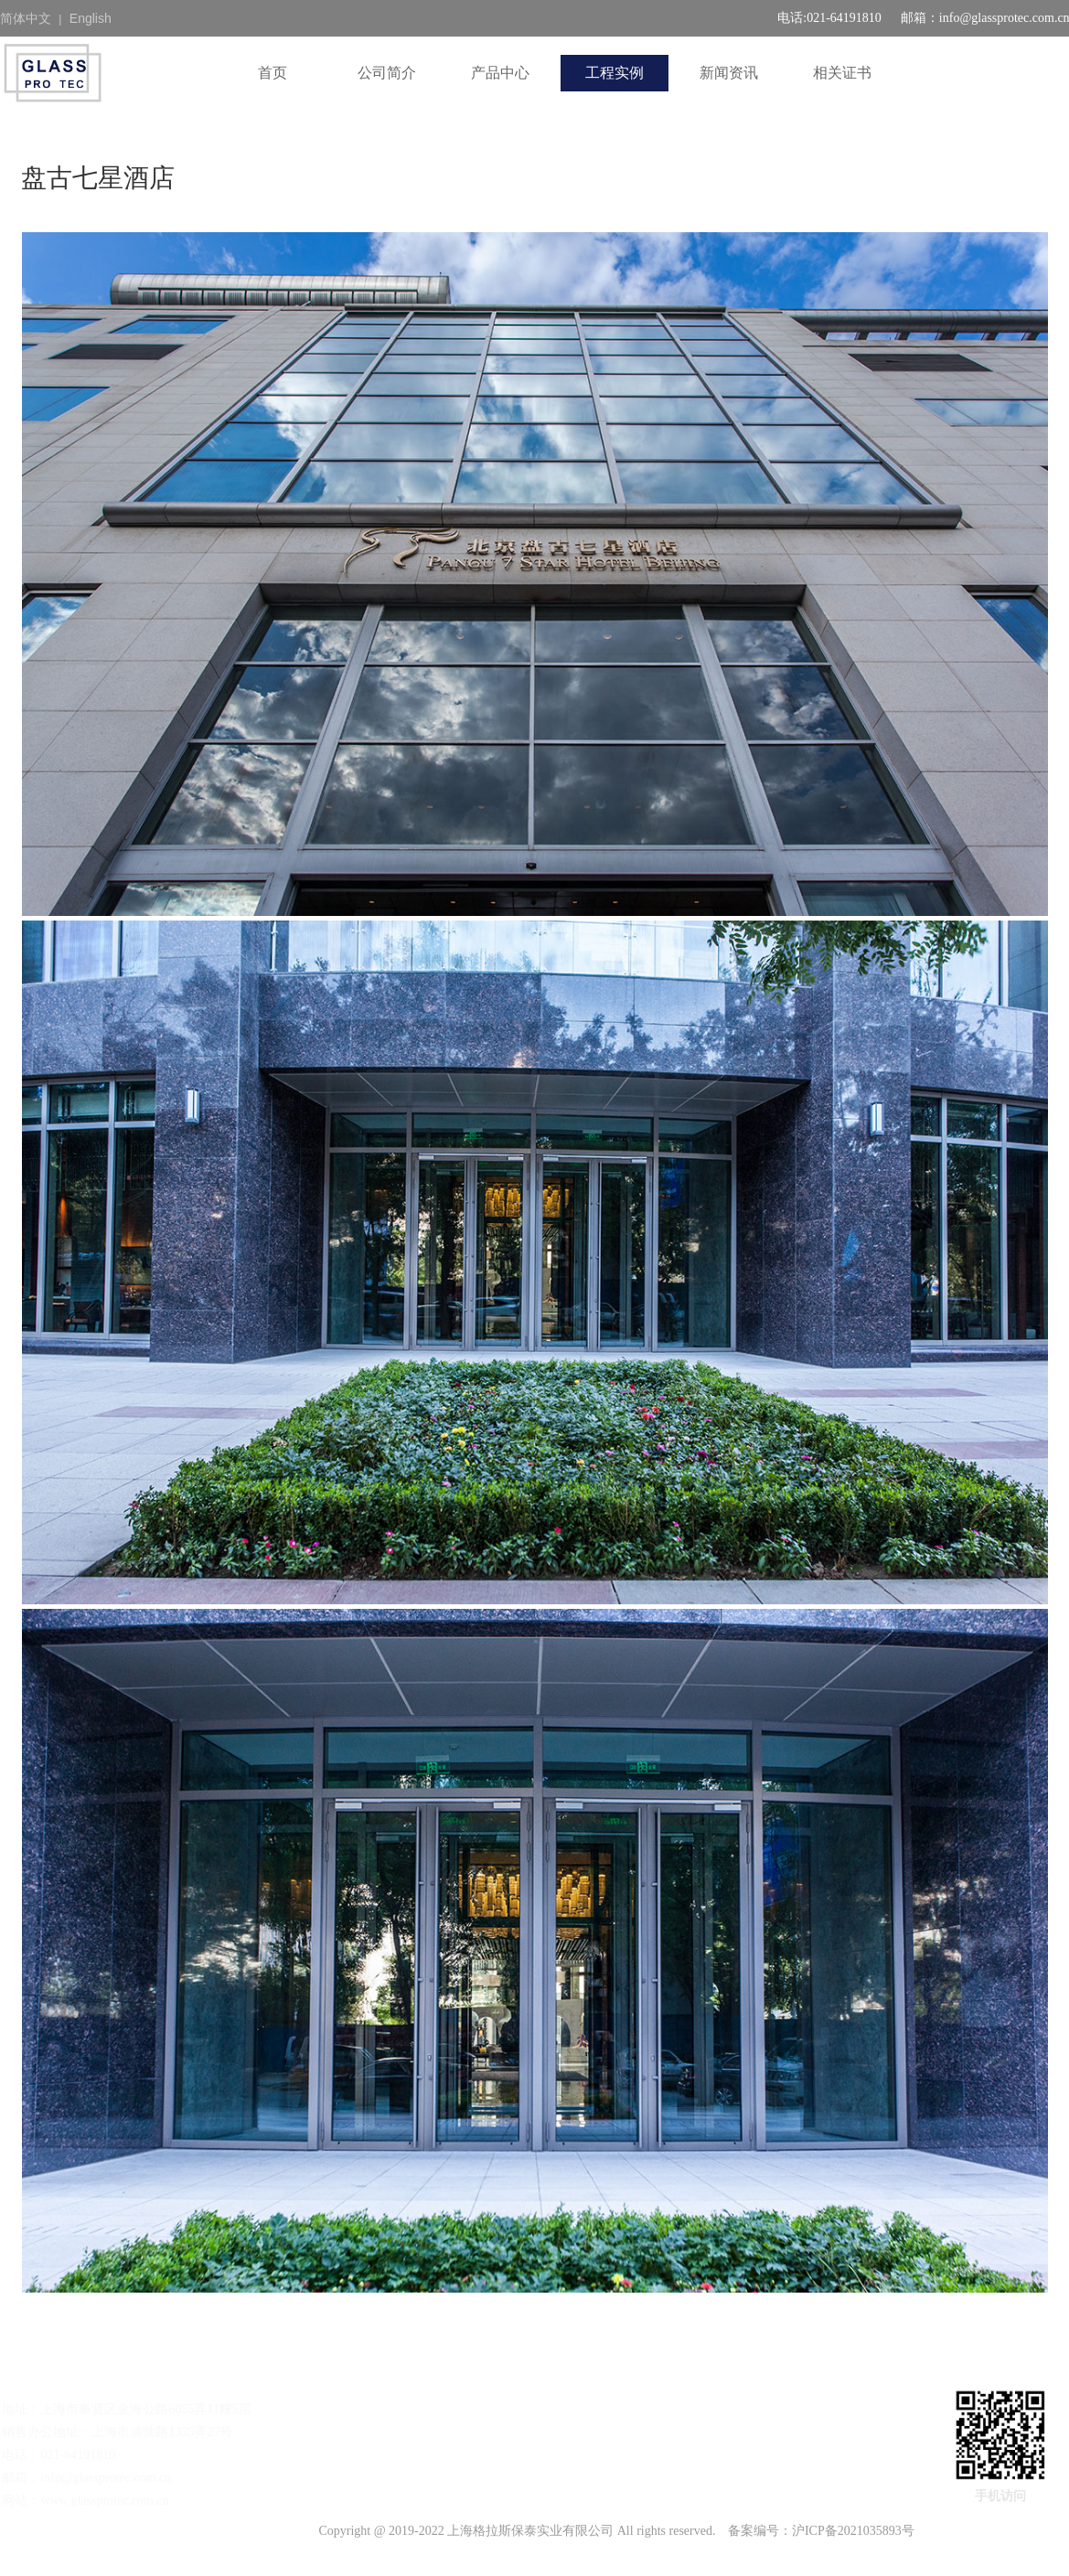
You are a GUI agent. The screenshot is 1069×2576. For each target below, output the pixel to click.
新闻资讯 (729, 72)
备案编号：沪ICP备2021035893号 (821, 2531)
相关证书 (842, 72)
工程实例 (614, 72)
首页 (272, 72)
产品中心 (500, 72)
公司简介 (387, 72)
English (90, 18)
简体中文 (25, 18)
